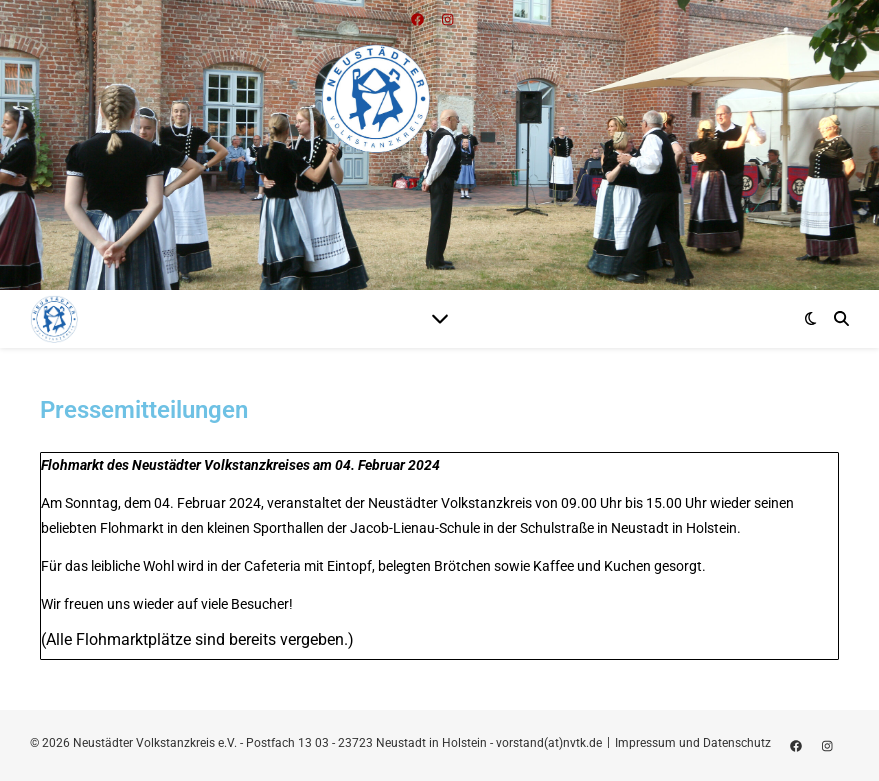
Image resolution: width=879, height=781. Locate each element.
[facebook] (797, 746)
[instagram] (827, 746)
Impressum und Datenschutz (693, 743)
